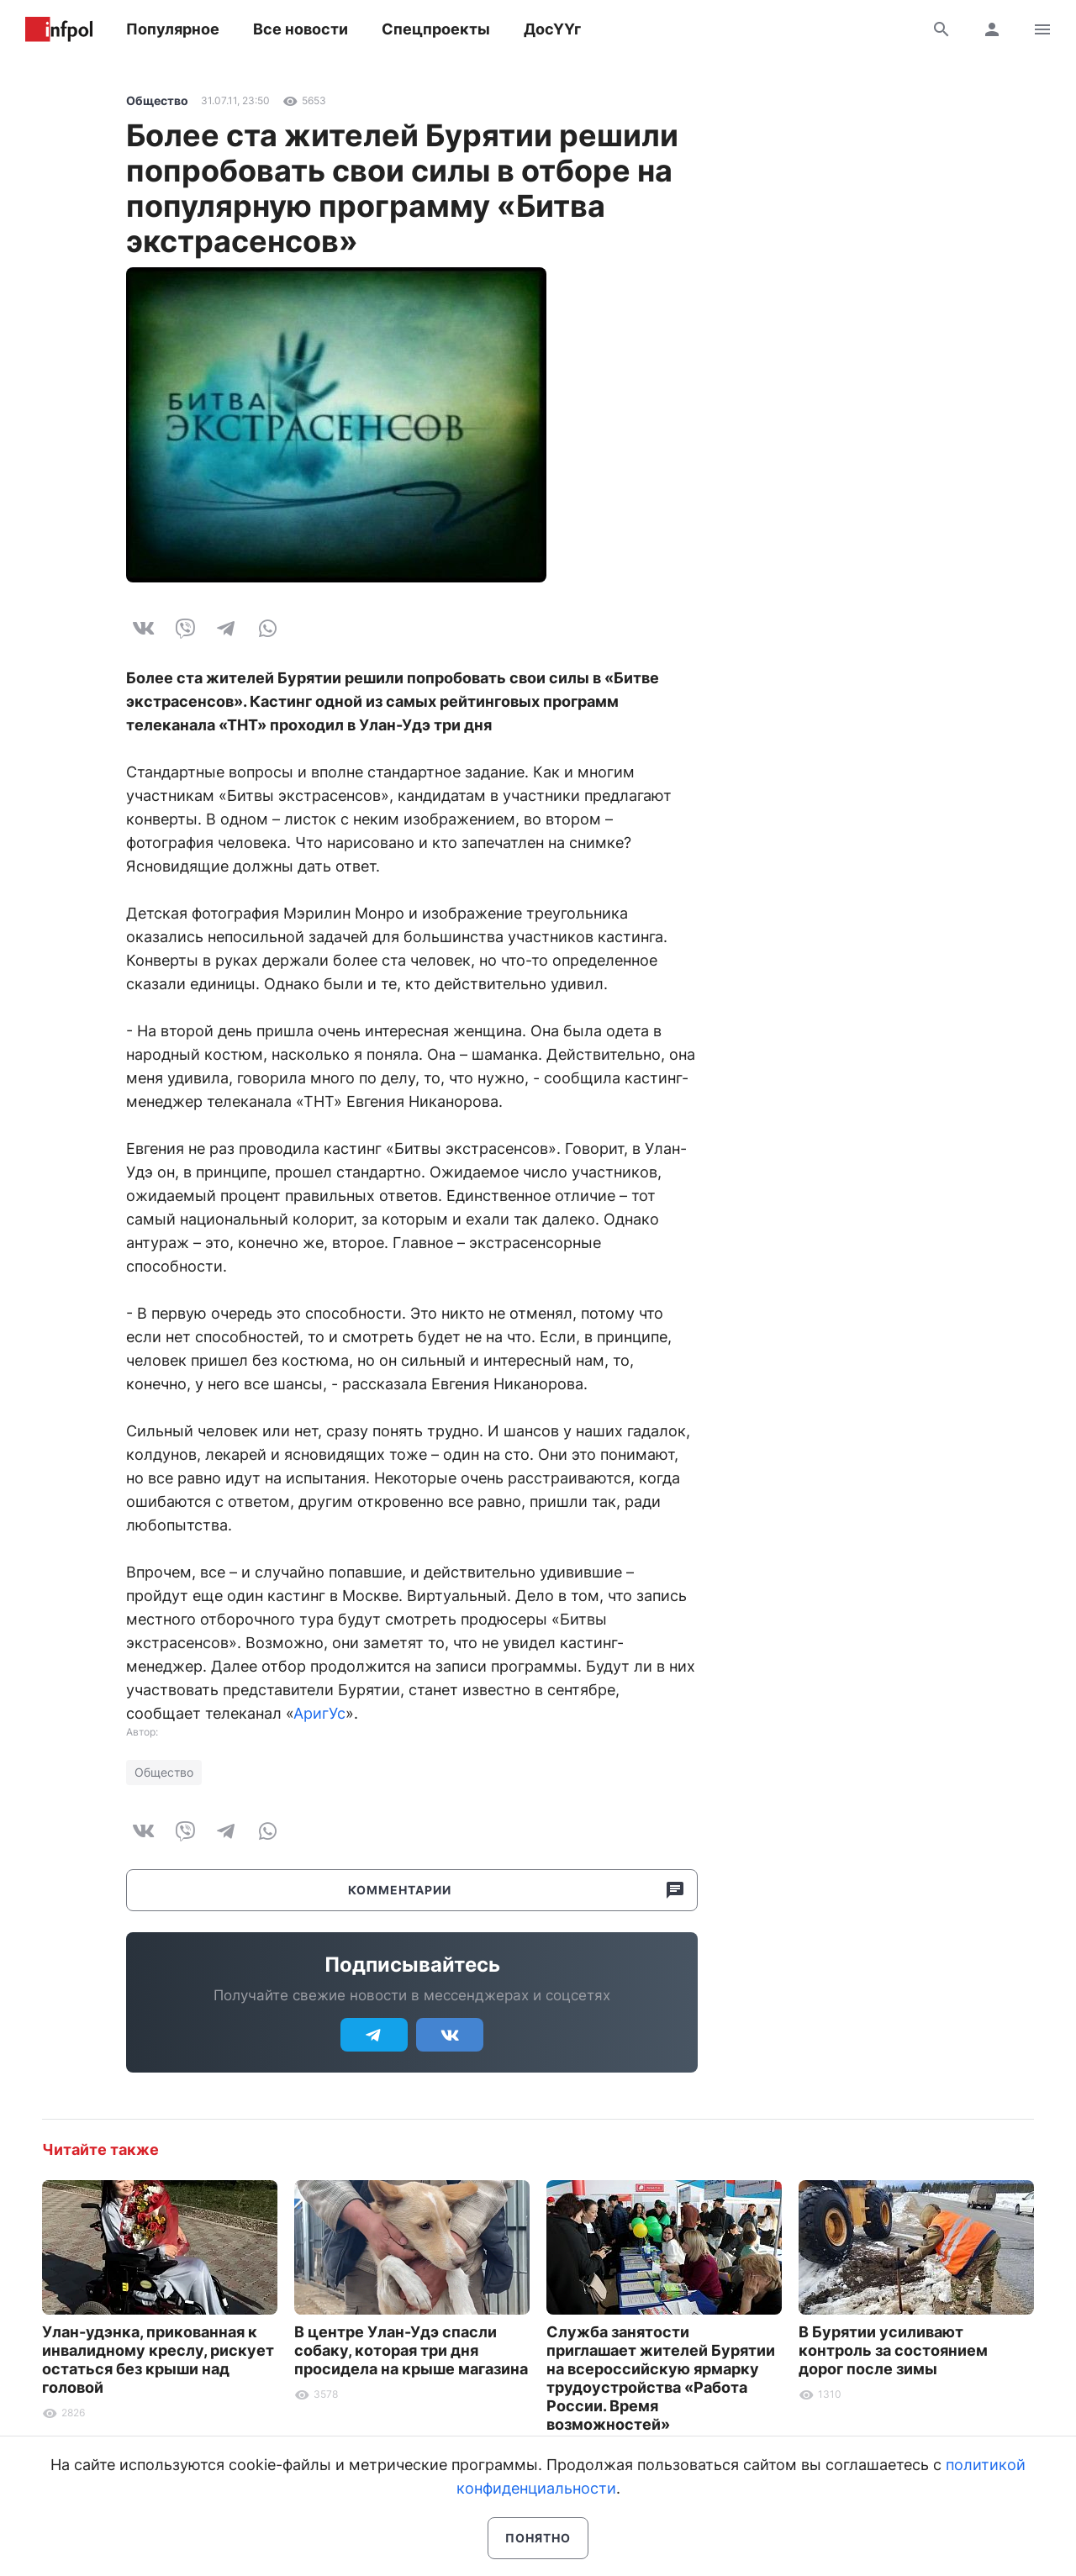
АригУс (319, 1713)
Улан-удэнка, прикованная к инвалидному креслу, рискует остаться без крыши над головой (158, 2359)
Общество (157, 100)
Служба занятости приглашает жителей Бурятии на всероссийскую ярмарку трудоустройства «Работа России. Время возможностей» (660, 2378)
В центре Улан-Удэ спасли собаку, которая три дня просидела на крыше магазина (411, 2350)
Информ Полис (58, 29)
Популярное (172, 29)
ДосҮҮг (552, 29)
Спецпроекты (436, 29)
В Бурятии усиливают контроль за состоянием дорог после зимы (893, 2350)
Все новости (300, 29)
